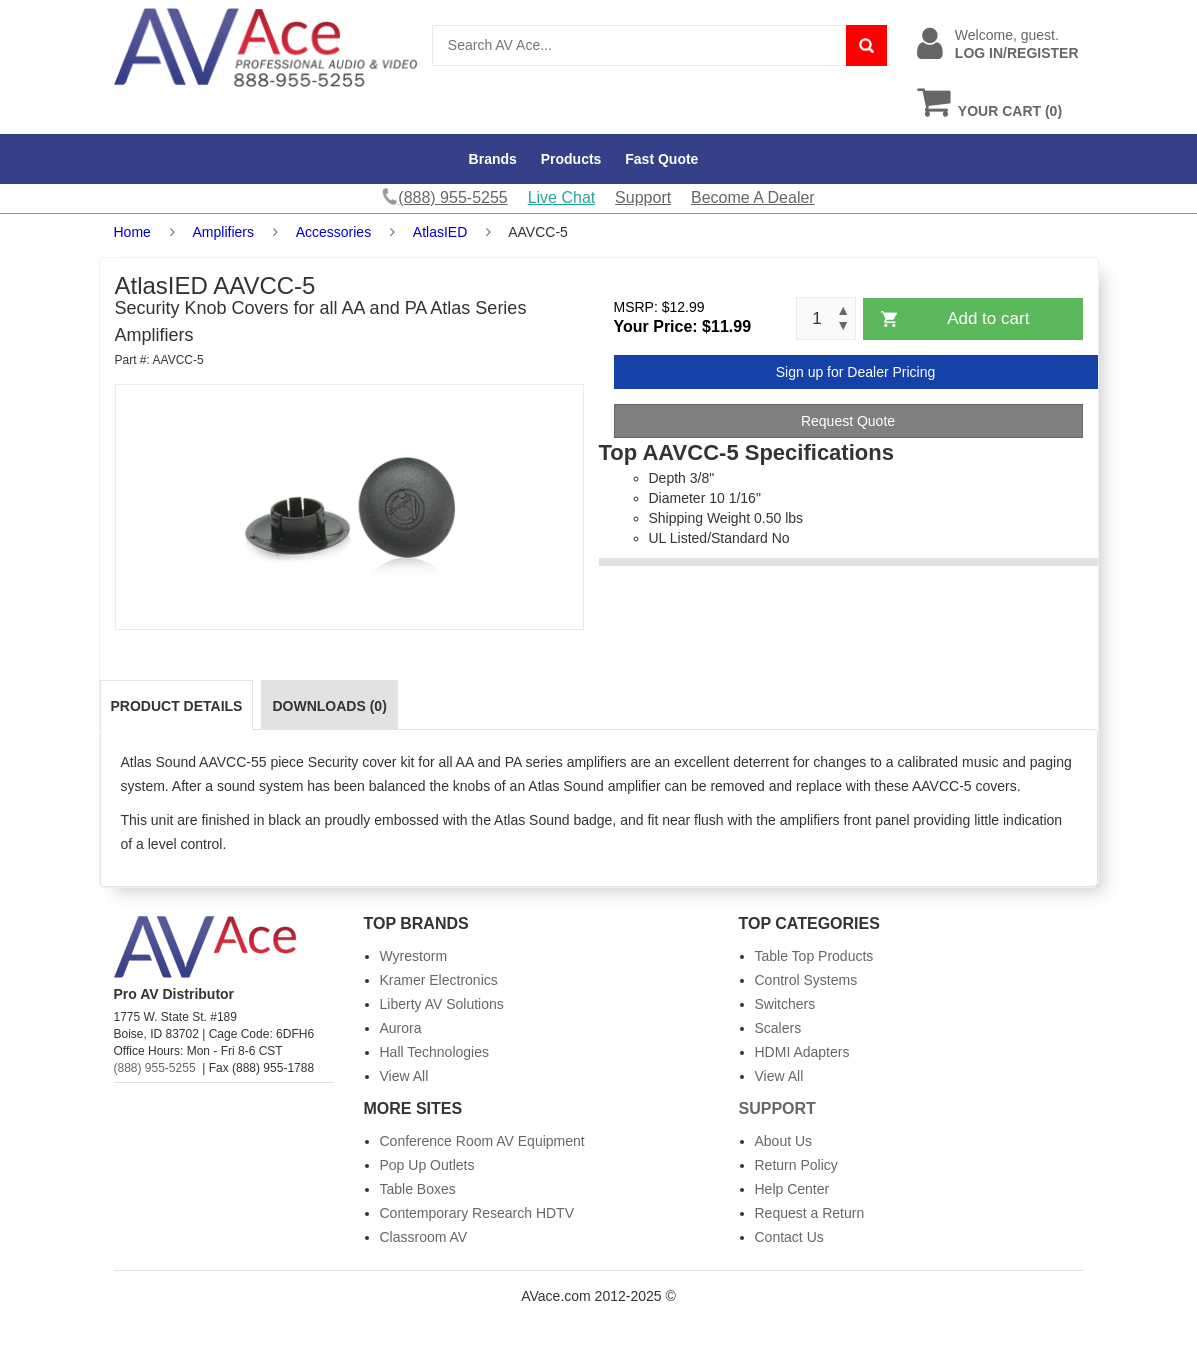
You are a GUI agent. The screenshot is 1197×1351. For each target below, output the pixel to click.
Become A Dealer (753, 197)
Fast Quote (661, 159)
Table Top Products (814, 956)
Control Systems (806, 980)
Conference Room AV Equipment (482, 1141)
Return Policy (796, 1165)
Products (571, 159)
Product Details (177, 706)
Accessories (333, 232)
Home (132, 232)
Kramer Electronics (439, 980)
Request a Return (810, 1213)
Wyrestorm (414, 956)
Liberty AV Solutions (442, 1004)
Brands (493, 159)
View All (404, 1076)
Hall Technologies (434, 1052)
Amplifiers (223, 232)
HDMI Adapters (802, 1052)
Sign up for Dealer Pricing (856, 372)
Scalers (778, 1028)
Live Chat (562, 197)
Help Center (792, 1189)
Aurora (401, 1028)
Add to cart (988, 318)
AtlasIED (440, 232)
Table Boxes (418, 1189)
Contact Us (789, 1237)
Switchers (785, 1004)
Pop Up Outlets (427, 1165)
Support (643, 197)
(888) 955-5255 (155, 1068)
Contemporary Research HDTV (477, 1213)
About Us (784, 1141)
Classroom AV (424, 1237)
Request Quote (848, 421)
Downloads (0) (329, 706)
